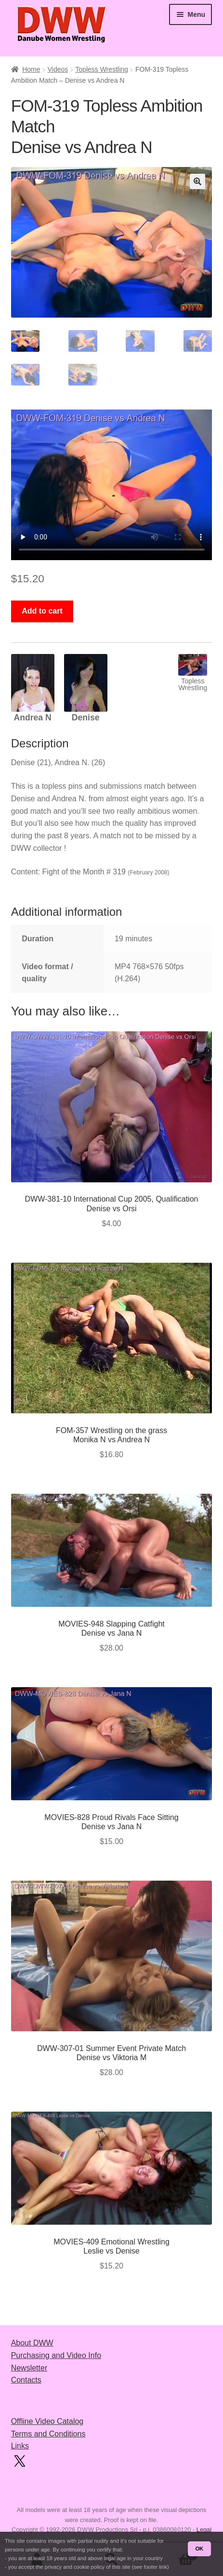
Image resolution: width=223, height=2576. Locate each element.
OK (199, 2548)
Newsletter (29, 2368)
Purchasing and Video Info (56, 2355)
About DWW (32, 2343)
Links (20, 2446)
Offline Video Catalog (47, 2421)
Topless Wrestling (101, 69)
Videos (58, 69)
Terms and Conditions (48, 2434)
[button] (197, 181)
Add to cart (42, 611)
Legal (204, 2529)
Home (31, 69)
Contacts (26, 2380)
